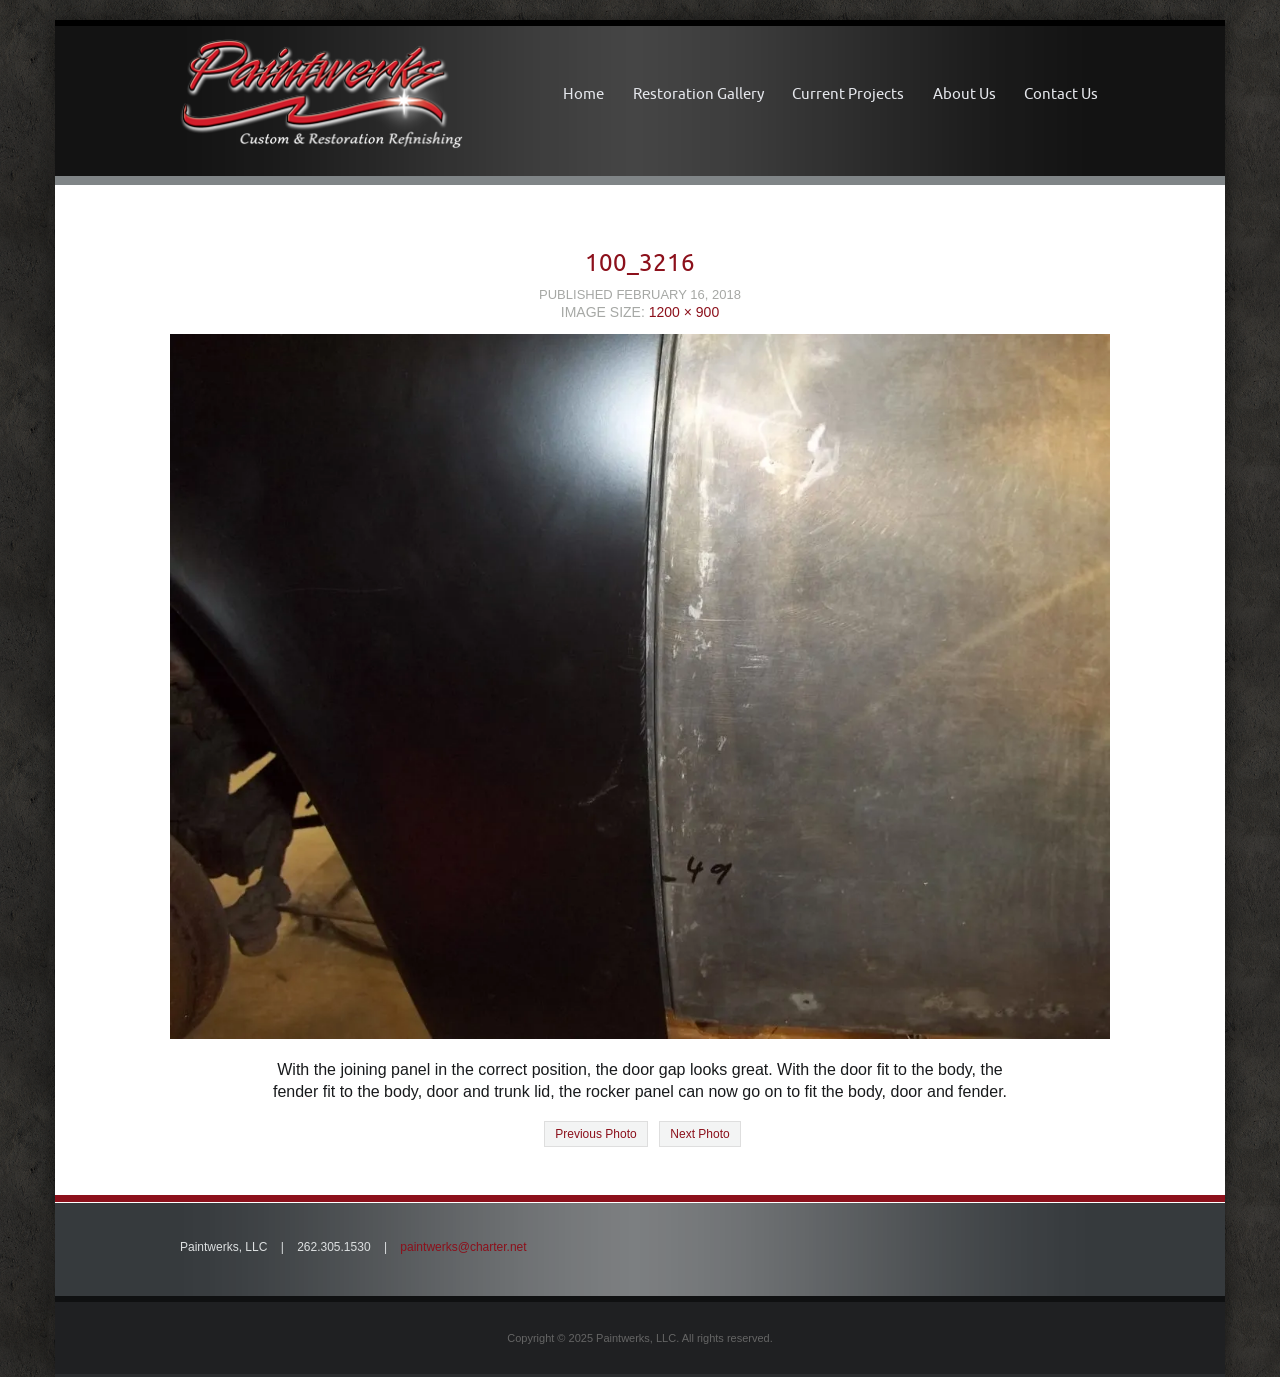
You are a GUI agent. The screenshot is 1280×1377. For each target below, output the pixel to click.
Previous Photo (595, 1134)
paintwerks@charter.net (463, 1247)
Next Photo (699, 1134)
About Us (964, 93)
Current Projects (848, 93)
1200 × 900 (684, 312)
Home (583, 93)
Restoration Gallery (698, 93)
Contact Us (1061, 93)
